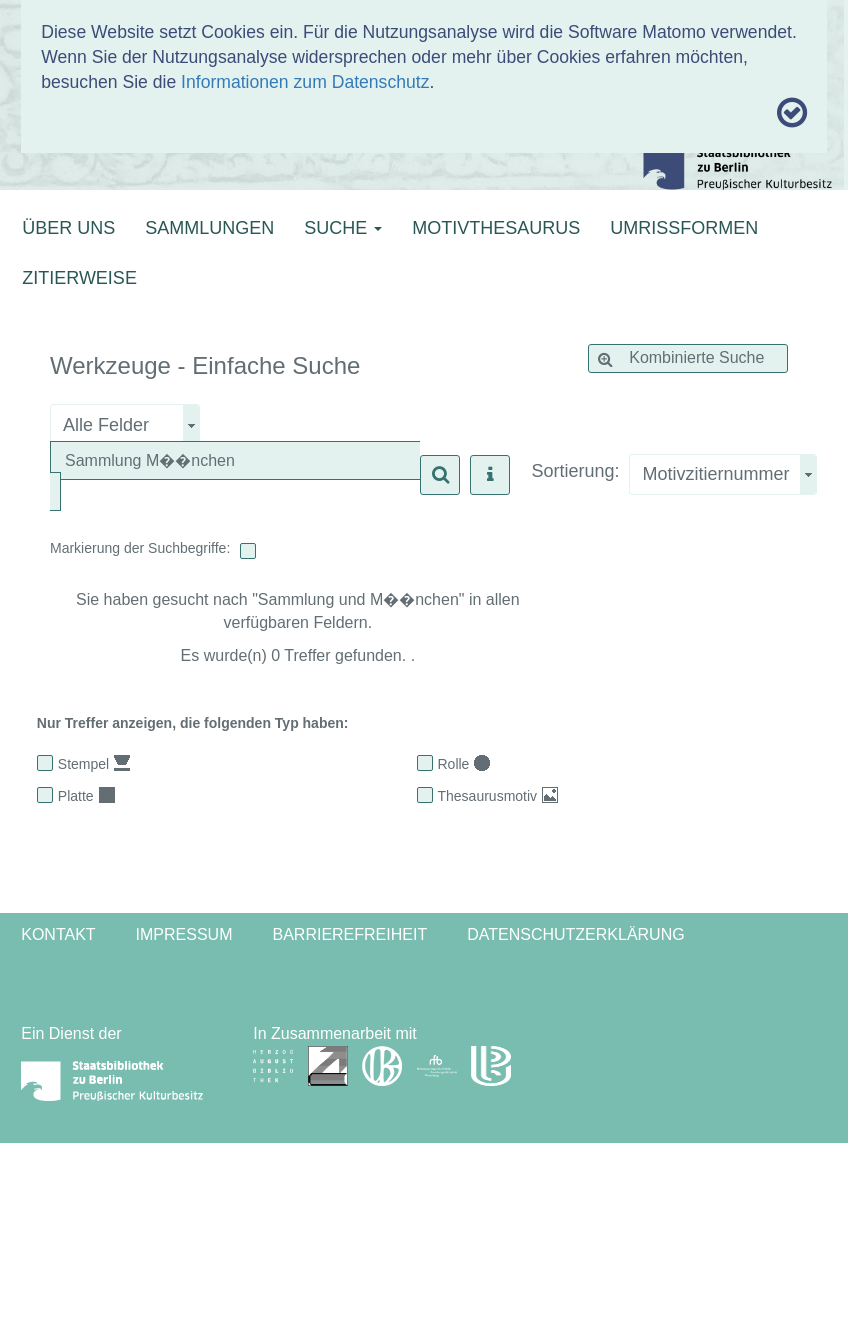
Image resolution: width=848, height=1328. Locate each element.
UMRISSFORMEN (684, 228)
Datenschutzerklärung (576, 934)
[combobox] (723, 474)
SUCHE (343, 228)
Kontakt (58, 934)
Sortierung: (575, 471)
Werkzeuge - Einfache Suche (205, 366)
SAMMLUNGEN (209, 228)
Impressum (184, 934)
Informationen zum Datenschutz (305, 82)
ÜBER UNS (68, 228)
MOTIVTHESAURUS (496, 228)
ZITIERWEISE (79, 278)
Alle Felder (106, 425)
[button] (440, 475)
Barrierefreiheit (349, 934)
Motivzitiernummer (715, 474)
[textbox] (240, 461)
